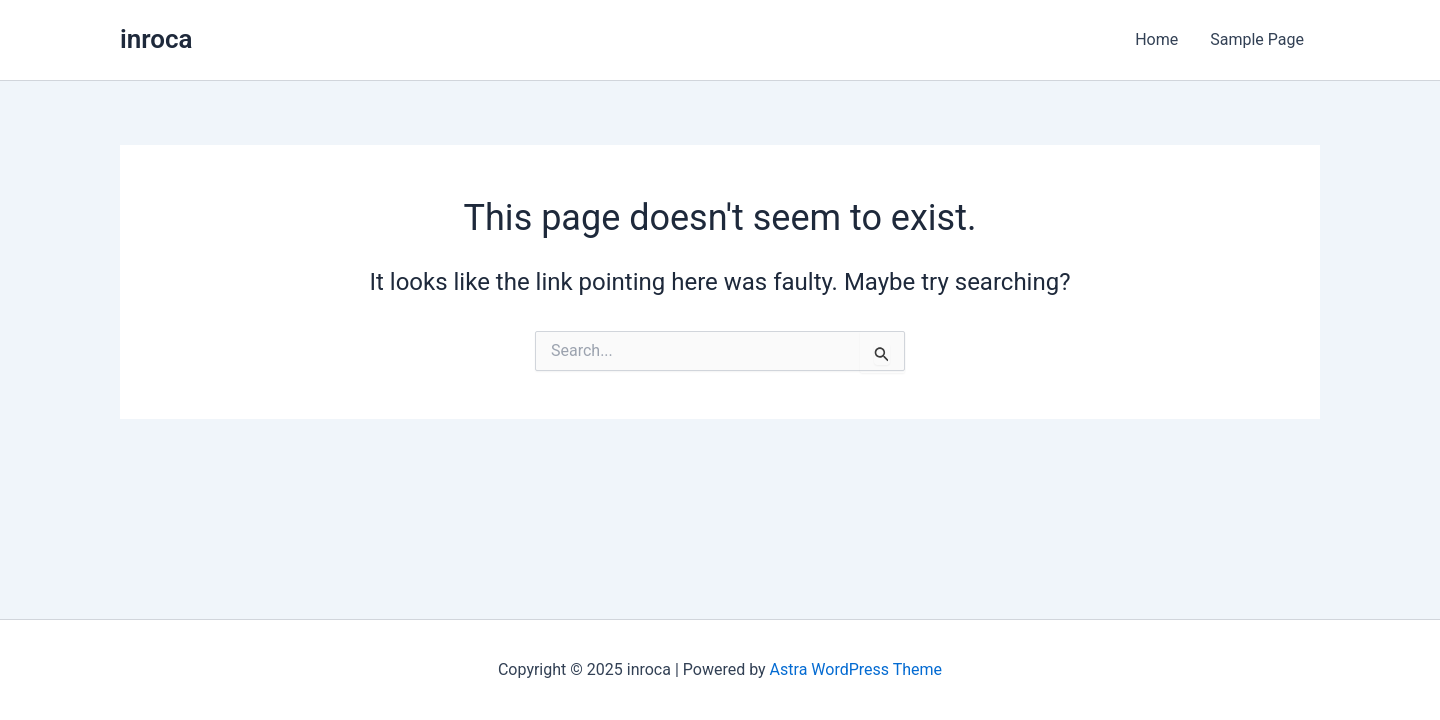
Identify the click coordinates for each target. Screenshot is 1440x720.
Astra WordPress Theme (856, 669)
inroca (156, 39)
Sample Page (1257, 39)
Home (1156, 39)
